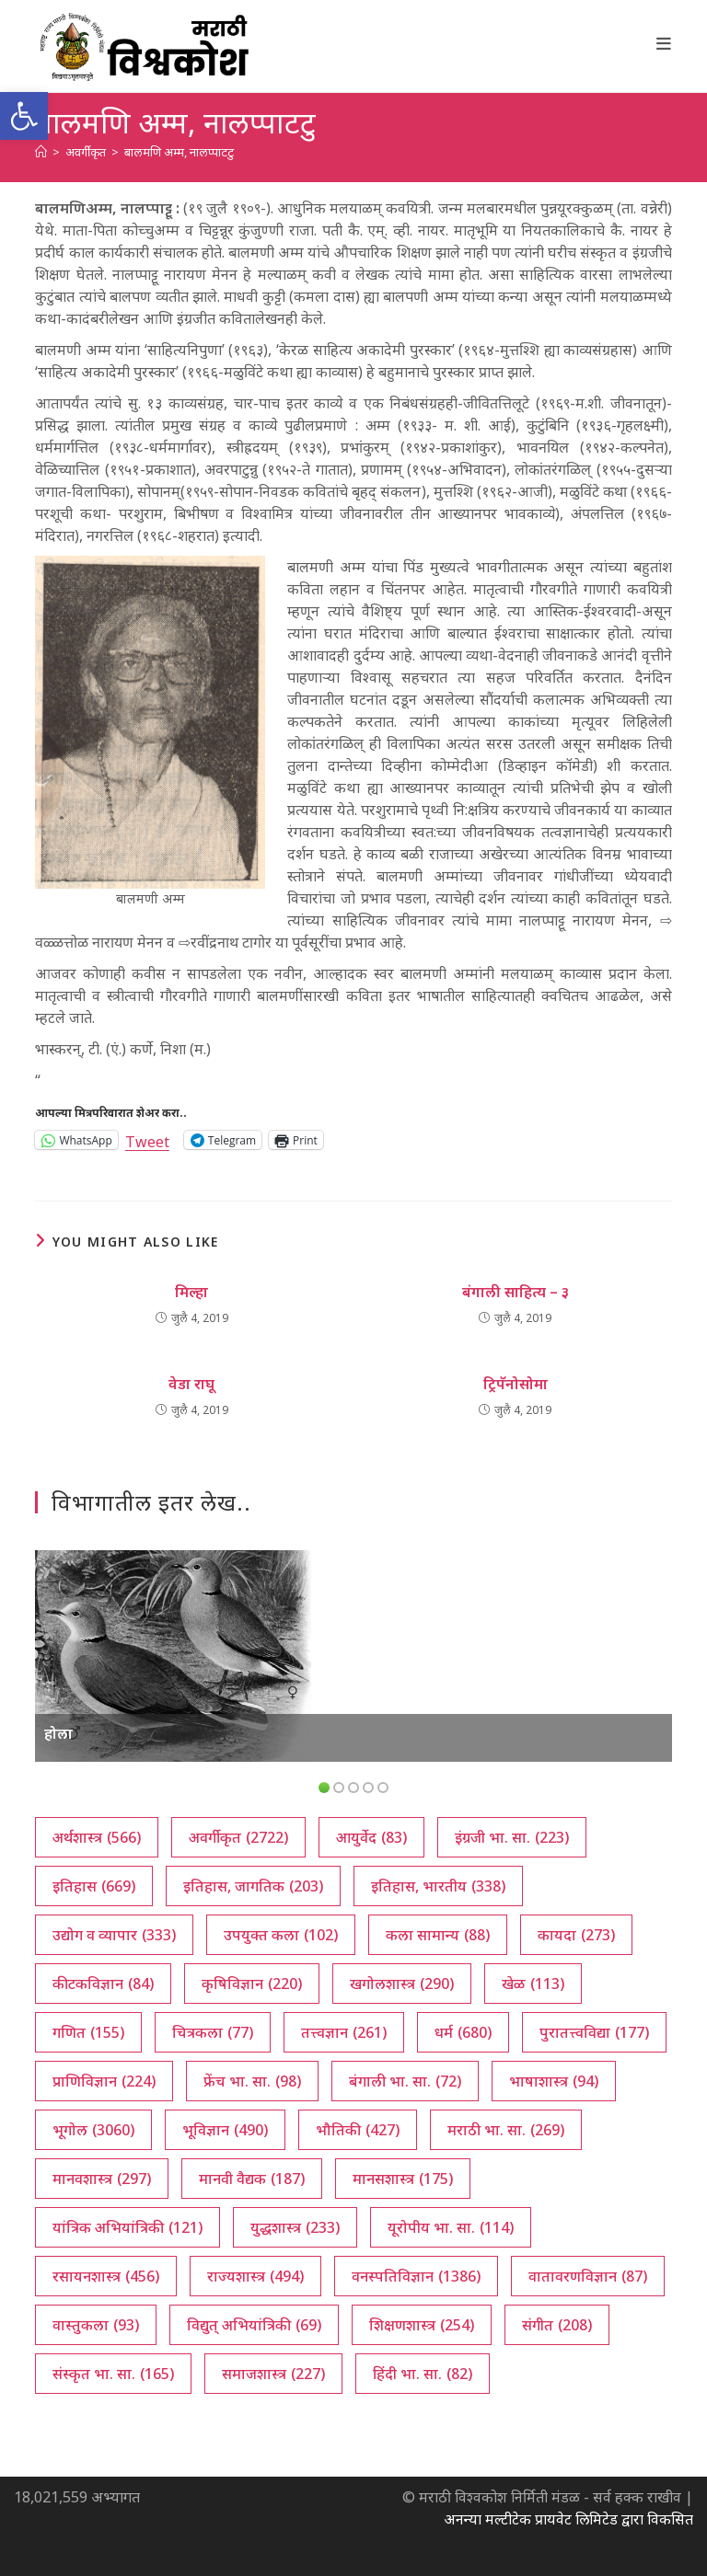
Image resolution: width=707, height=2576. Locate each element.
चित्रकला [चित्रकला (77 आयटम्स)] (212, 2032)
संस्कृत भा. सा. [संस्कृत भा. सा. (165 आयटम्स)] (113, 2374)
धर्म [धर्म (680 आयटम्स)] (463, 2032)
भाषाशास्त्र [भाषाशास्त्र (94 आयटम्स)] (553, 2081)
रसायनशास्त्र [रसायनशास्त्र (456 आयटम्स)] (105, 2276)
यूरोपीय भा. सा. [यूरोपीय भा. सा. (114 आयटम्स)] (451, 2227)
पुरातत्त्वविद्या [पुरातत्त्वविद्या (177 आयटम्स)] (594, 2032)
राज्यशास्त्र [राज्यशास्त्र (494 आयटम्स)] (255, 2276)
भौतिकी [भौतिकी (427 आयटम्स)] (358, 2130)
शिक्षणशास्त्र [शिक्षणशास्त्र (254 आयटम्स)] (421, 2325)
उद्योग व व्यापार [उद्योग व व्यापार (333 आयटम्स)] (114, 1935)
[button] (24, 116)
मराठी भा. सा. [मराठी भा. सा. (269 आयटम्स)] (505, 2130)
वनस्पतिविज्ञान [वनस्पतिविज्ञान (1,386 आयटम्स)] (416, 2276)
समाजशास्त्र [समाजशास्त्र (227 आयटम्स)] (273, 2374)
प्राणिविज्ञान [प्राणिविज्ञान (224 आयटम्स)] (104, 2081)
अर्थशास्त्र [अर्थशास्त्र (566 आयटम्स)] (96, 1837)
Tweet (147, 1139)
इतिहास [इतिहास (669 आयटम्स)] (93, 1886)
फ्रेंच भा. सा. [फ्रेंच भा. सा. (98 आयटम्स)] (252, 2081)
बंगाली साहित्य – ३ (515, 1292)
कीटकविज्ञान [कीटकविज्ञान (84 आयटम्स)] (103, 1983)
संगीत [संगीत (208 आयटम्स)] (557, 2325)
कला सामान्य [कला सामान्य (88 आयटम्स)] (438, 1935)
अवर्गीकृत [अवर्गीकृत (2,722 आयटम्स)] (238, 1837)
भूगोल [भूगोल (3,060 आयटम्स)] (93, 2130)
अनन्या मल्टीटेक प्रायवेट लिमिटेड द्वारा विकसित (568, 2519)
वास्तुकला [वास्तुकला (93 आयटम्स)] (95, 2325)
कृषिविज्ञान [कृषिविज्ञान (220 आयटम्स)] (252, 1983)
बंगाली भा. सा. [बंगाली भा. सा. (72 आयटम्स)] (405, 2081)
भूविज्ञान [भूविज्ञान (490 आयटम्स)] (225, 2130)
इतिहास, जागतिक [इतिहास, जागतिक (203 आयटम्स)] (253, 1886)
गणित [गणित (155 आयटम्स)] (88, 2032)
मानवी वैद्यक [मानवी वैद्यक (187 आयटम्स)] (252, 2179)
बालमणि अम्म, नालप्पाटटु (179, 152)
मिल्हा (191, 1292)
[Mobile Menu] (664, 43)
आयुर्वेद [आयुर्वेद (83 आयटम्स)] (371, 1837)
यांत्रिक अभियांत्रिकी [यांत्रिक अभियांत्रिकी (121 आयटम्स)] (127, 2227)
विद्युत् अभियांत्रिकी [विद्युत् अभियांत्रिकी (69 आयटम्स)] (254, 2325)
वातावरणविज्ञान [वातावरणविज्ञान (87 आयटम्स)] (587, 2276)
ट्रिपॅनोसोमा (515, 1384)
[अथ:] (41, 152)
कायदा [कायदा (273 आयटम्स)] (576, 1935)
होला (58, 1733)
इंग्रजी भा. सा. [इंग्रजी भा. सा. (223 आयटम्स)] (512, 1837)
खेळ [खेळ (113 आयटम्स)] (533, 1983)
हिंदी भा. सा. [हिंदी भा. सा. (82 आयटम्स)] (422, 2374)
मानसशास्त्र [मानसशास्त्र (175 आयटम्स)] (403, 2179)
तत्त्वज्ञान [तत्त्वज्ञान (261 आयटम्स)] (344, 2032)
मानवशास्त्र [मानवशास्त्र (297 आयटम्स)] (101, 2179)
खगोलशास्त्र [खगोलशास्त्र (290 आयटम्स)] (402, 1983)
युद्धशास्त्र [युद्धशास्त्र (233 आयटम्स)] (295, 2227)
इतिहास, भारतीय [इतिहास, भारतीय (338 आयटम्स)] (438, 1886)
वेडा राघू (191, 1384)
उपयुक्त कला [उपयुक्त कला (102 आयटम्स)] (281, 1935)
